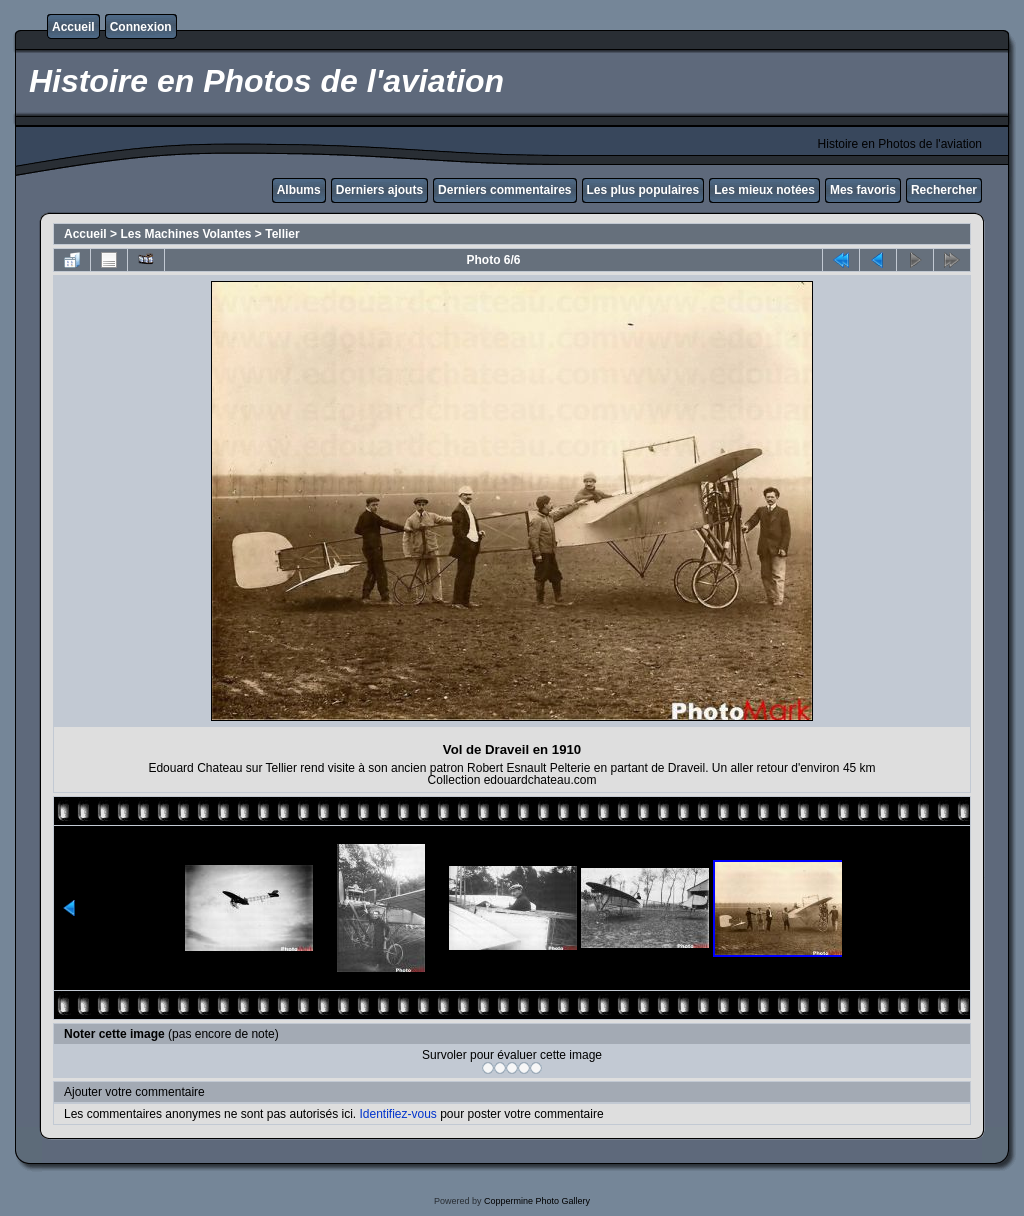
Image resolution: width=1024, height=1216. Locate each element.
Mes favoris (863, 190)
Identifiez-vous (397, 1114)
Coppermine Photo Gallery (537, 1201)
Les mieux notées (764, 190)
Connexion (141, 27)
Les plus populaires (643, 190)
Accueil (73, 27)
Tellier (282, 234)
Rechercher (944, 190)
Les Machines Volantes (185, 234)
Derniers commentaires (504, 190)
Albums (299, 190)
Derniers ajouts (379, 190)
